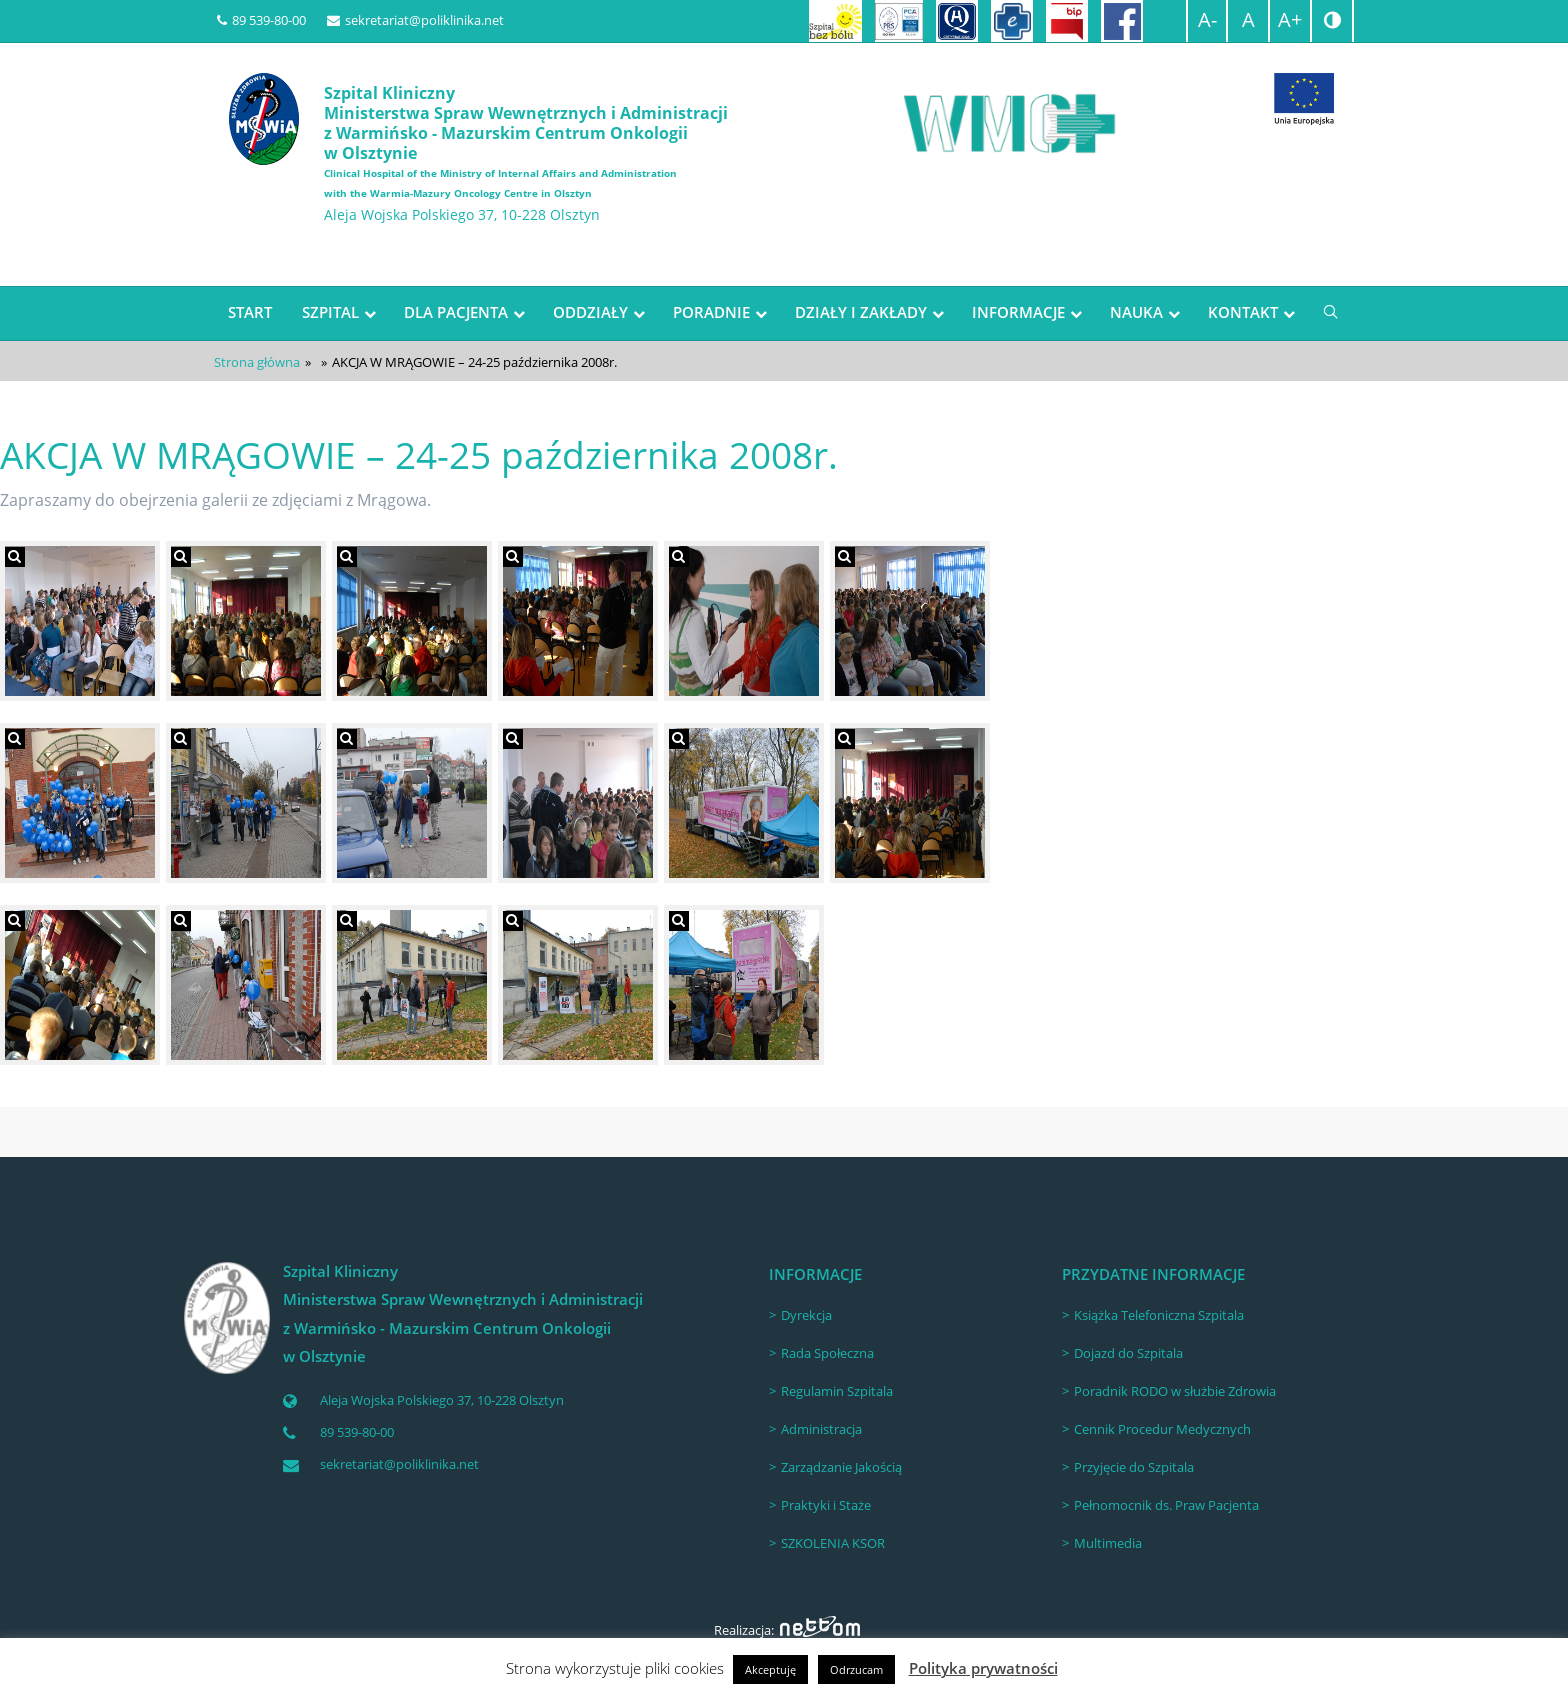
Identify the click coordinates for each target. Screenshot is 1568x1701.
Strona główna (257, 362)
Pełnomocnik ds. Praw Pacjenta (1166, 1505)
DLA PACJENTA (456, 312)
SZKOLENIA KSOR (833, 1543)
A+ (1290, 19)
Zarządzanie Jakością (841, 1467)
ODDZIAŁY (590, 312)
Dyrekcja (806, 1315)
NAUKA (1136, 312)
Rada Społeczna (827, 1353)
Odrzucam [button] (856, 1669)
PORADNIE (711, 312)
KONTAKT (1243, 312)
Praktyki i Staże (826, 1505)
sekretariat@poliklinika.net (415, 20)
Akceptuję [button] (770, 1669)
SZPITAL (330, 312)
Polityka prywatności (983, 1668)
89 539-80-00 (261, 20)
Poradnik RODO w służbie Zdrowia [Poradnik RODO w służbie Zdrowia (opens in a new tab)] (1175, 1391)
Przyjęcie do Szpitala (1134, 1467)
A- (1207, 19)
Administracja (821, 1429)
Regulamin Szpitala (837, 1391)
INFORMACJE (1018, 312)
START (250, 312)
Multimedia (1108, 1543)
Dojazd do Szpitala (1128, 1353)
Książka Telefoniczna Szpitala (1159, 1315)
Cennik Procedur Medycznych (1162, 1429)
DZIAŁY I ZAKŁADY (861, 312)
